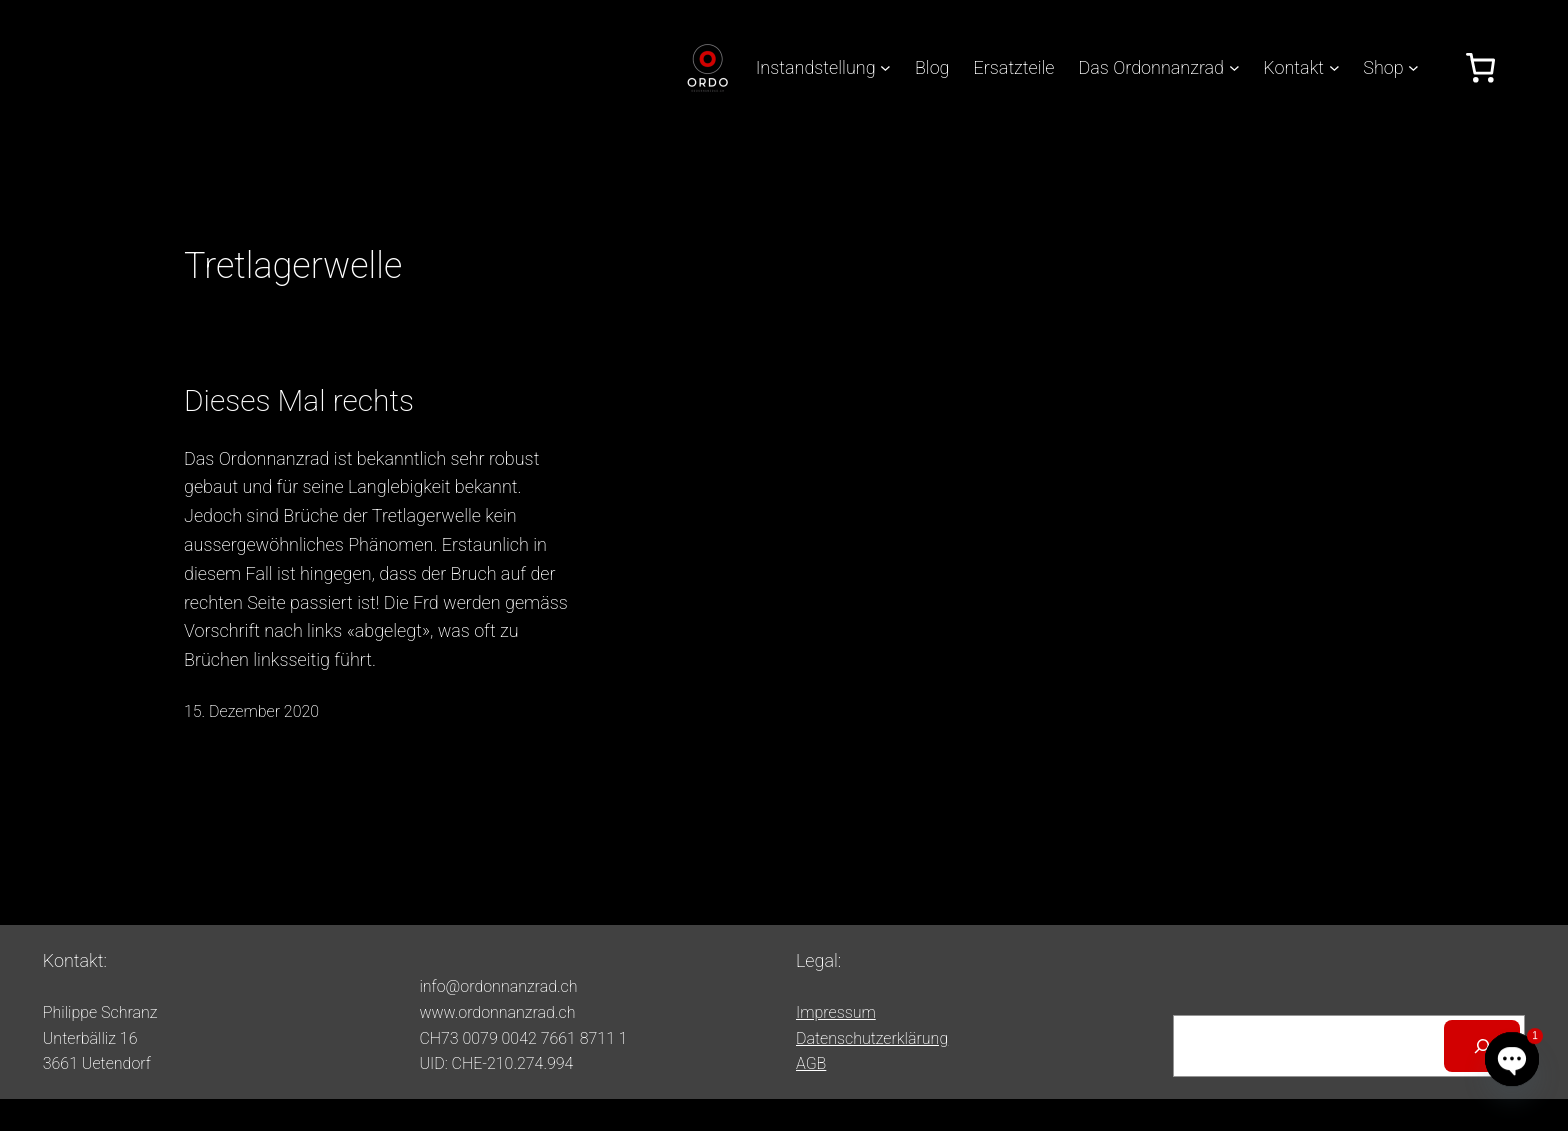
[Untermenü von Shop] (1413, 67)
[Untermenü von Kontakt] (1334, 67)
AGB (811, 1063)
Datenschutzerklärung (872, 1038)
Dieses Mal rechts (299, 400)
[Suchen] (1482, 1046)
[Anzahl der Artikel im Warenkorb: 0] (1480, 67)
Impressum (836, 1012)
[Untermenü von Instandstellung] (885, 67)
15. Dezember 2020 (251, 711)
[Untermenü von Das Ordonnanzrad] (1234, 67)
